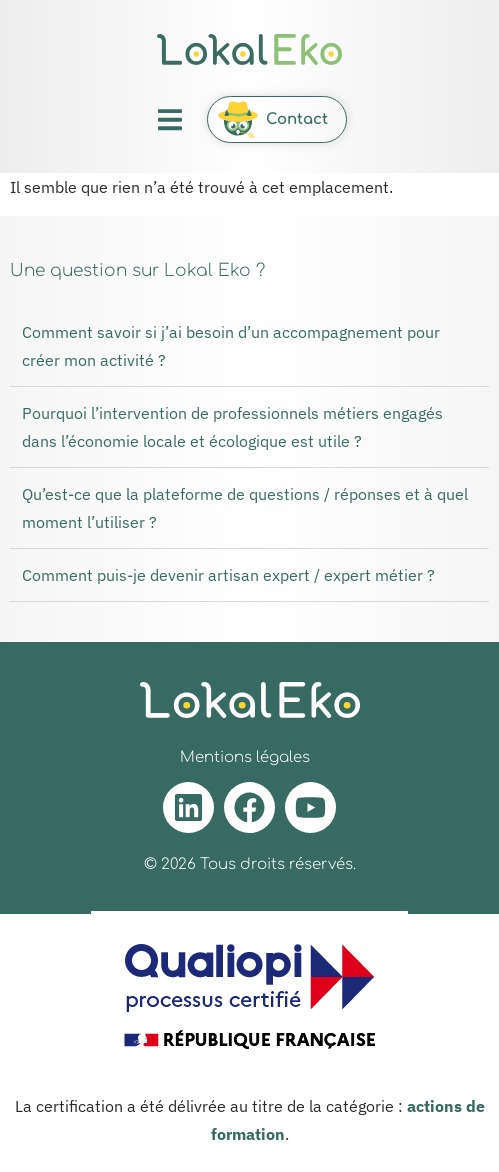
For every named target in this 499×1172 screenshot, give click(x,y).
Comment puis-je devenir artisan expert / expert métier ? (228, 575)
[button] (169, 119)
